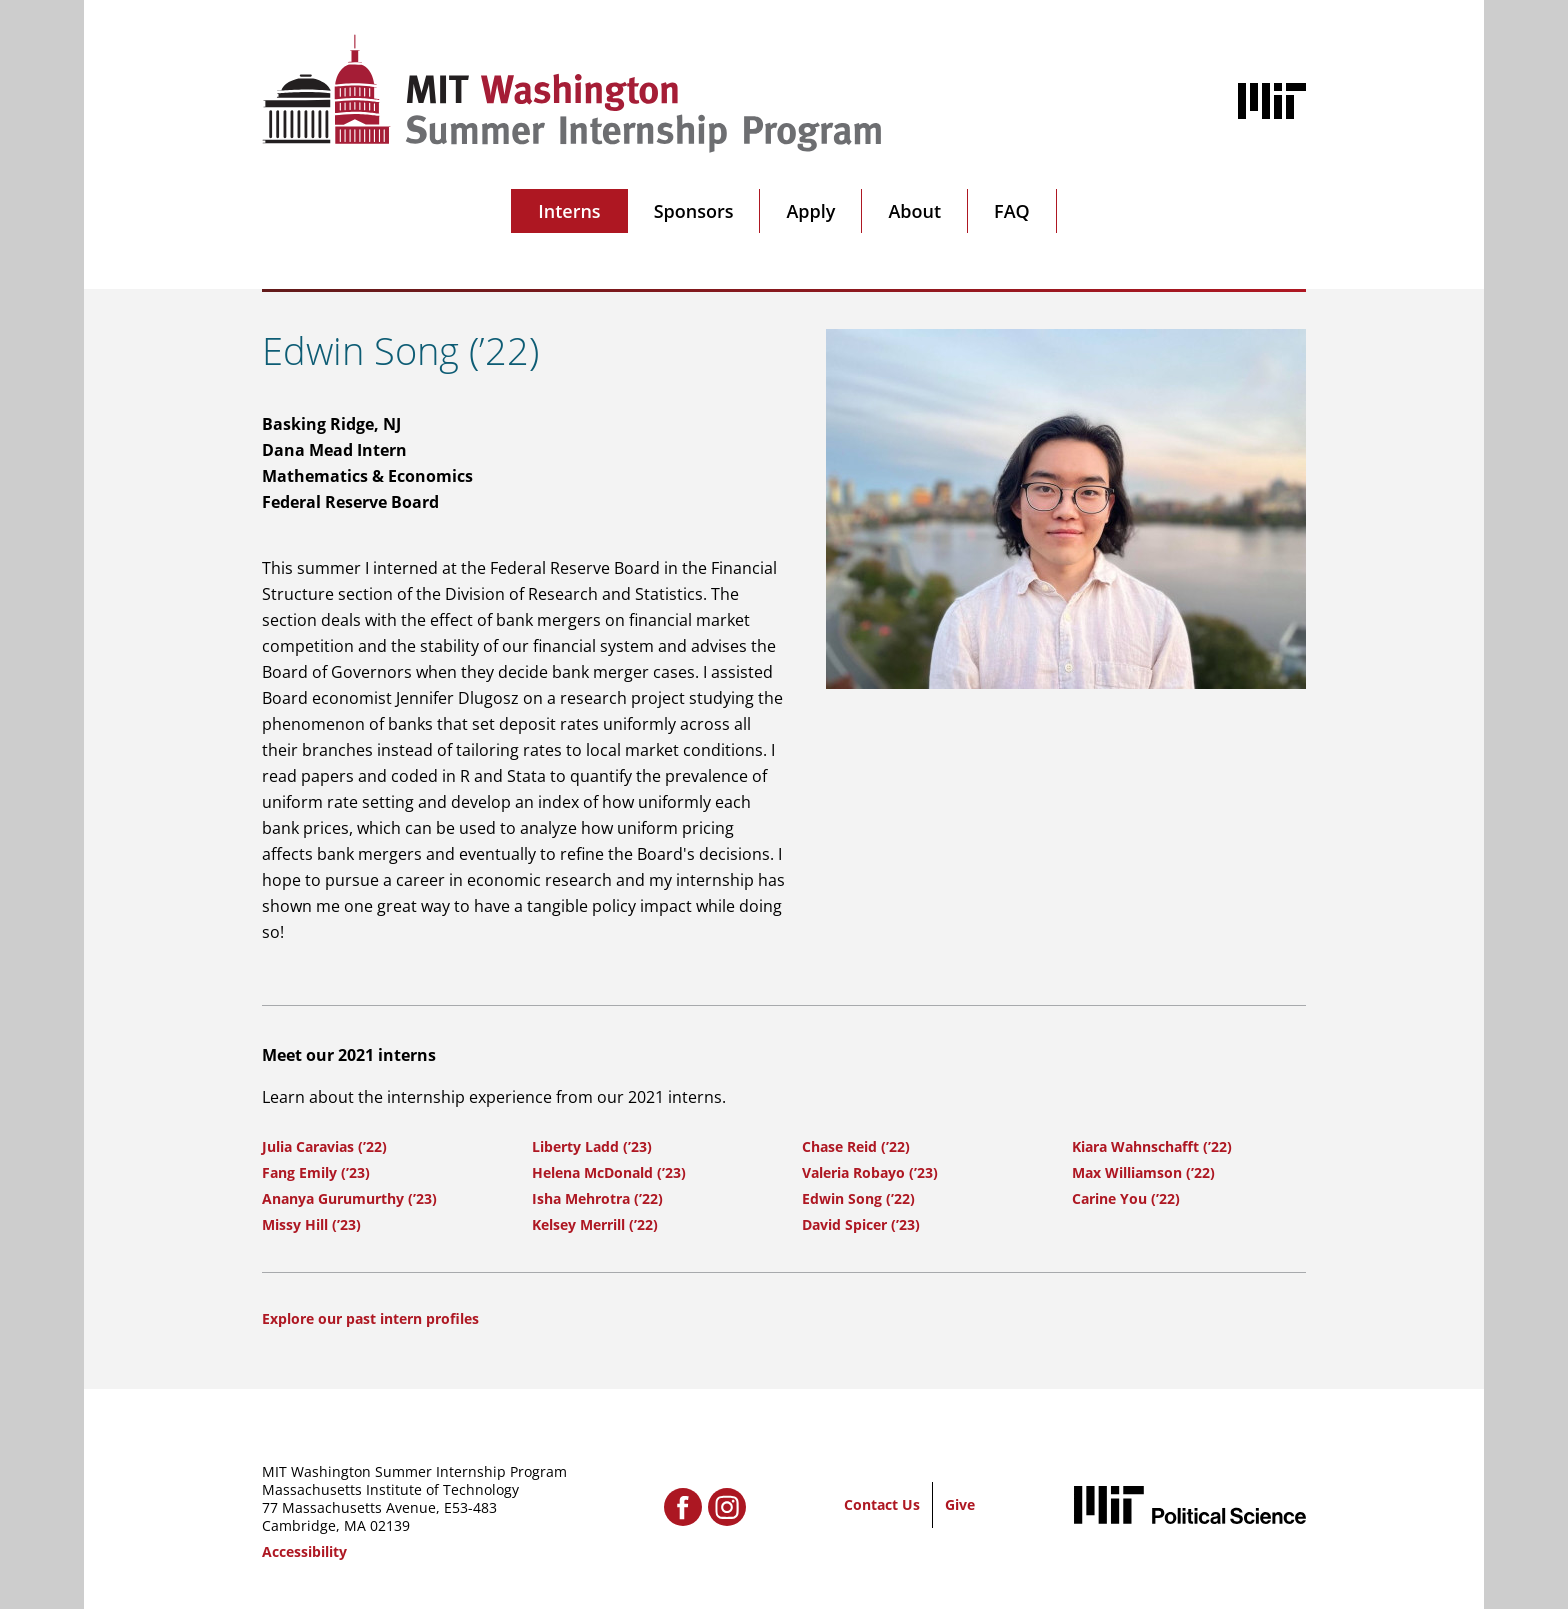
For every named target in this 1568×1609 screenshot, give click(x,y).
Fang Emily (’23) (316, 1172)
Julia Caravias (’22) (324, 1146)
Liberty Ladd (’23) (592, 1146)
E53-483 (470, 1507)
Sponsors (694, 211)
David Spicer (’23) (861, 1224)
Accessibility (304, 1551)
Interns (569, 211)
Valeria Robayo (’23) (870, 1172)
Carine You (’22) (1126, 1198)
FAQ (1012, 211)
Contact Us (882, 1504)
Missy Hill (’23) (311, 1224)
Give (960, 1504)
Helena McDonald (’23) (609, 1172)
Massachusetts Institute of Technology (390, 1489)
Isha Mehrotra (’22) (597, 1198)
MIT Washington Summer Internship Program (414, 1471)
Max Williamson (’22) (1143, 1172)
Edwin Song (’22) (858, 1198)
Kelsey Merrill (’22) (595, 1224)
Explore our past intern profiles (370, 1318)
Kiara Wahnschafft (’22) (1152, 1146)
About (914, 211)
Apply (810, 211)
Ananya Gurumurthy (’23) (349, 1198)
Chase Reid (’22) (856, 1146)
